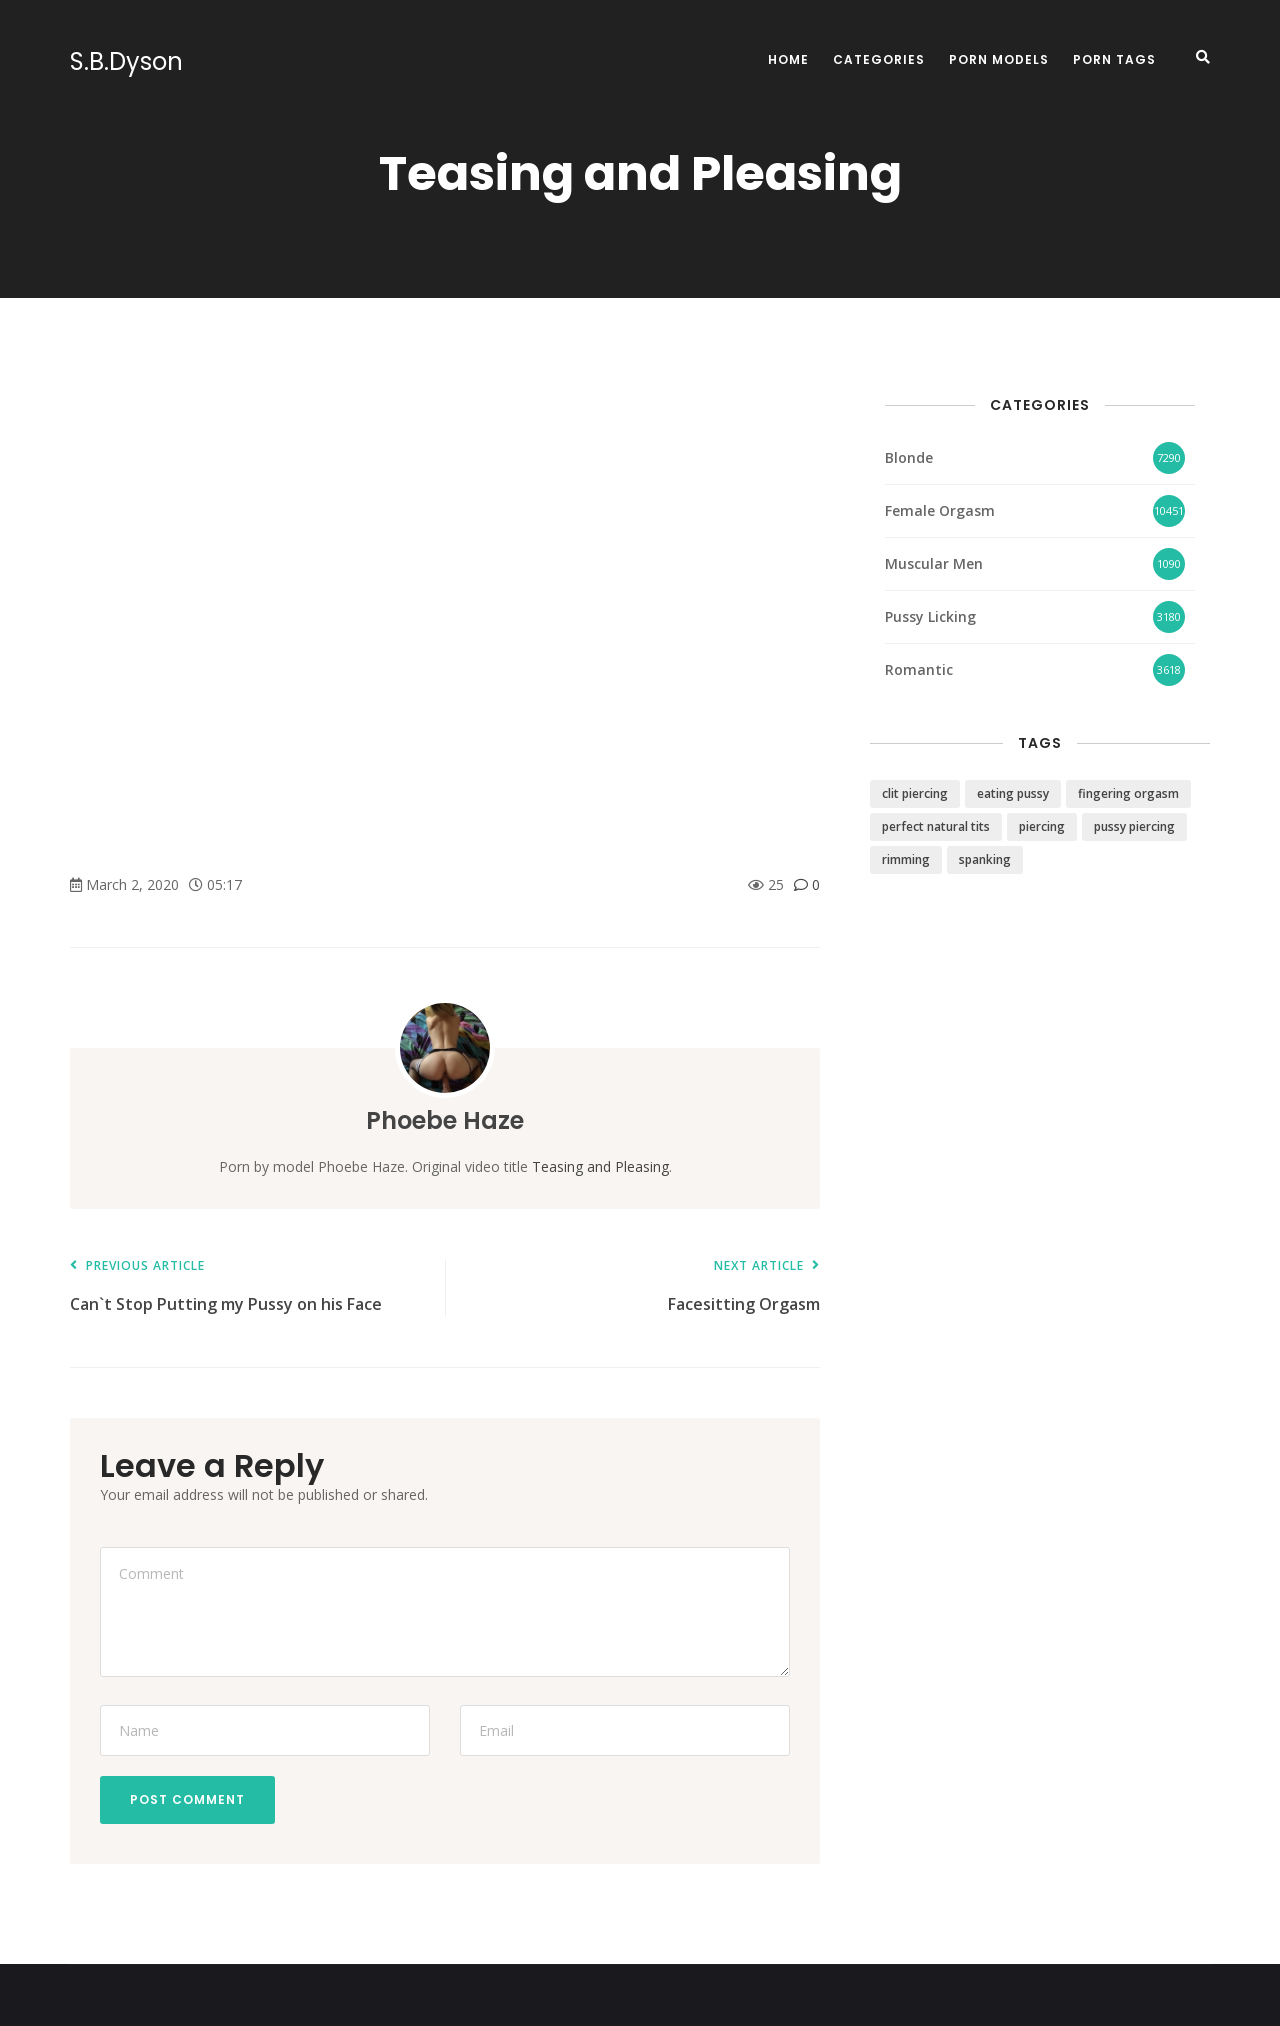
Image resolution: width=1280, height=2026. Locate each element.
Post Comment (187, 1799)
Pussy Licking (930, 616)
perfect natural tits (936, 826)
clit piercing (915, 793)
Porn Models (999, 59)
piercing (1042, 826)
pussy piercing (1134, 826)
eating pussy (1013, 793)
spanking (985, 859)
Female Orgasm (940, 510)
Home (788, 59)
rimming (906, 859)
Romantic (919, 669)
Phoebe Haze (445, 1120)
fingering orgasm (1128, 793)
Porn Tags (1114, 59)
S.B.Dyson (126, 62)
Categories (879, 59)
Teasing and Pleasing (600, 1166)
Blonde (909, 457)
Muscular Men (934, 563)
